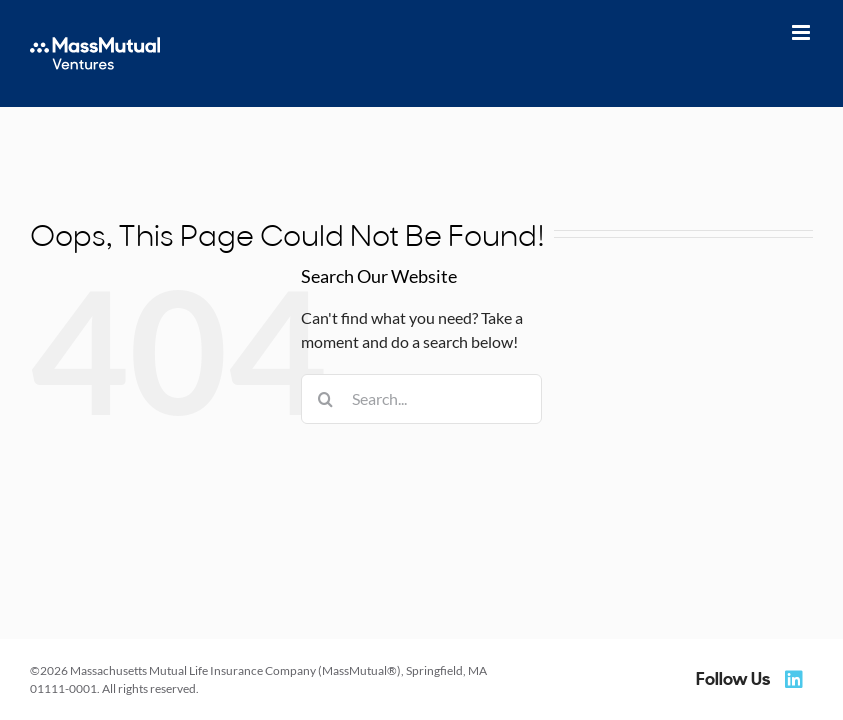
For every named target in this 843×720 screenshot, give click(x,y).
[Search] (326, 399)
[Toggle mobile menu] (802, 32)
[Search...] (421, 399)
